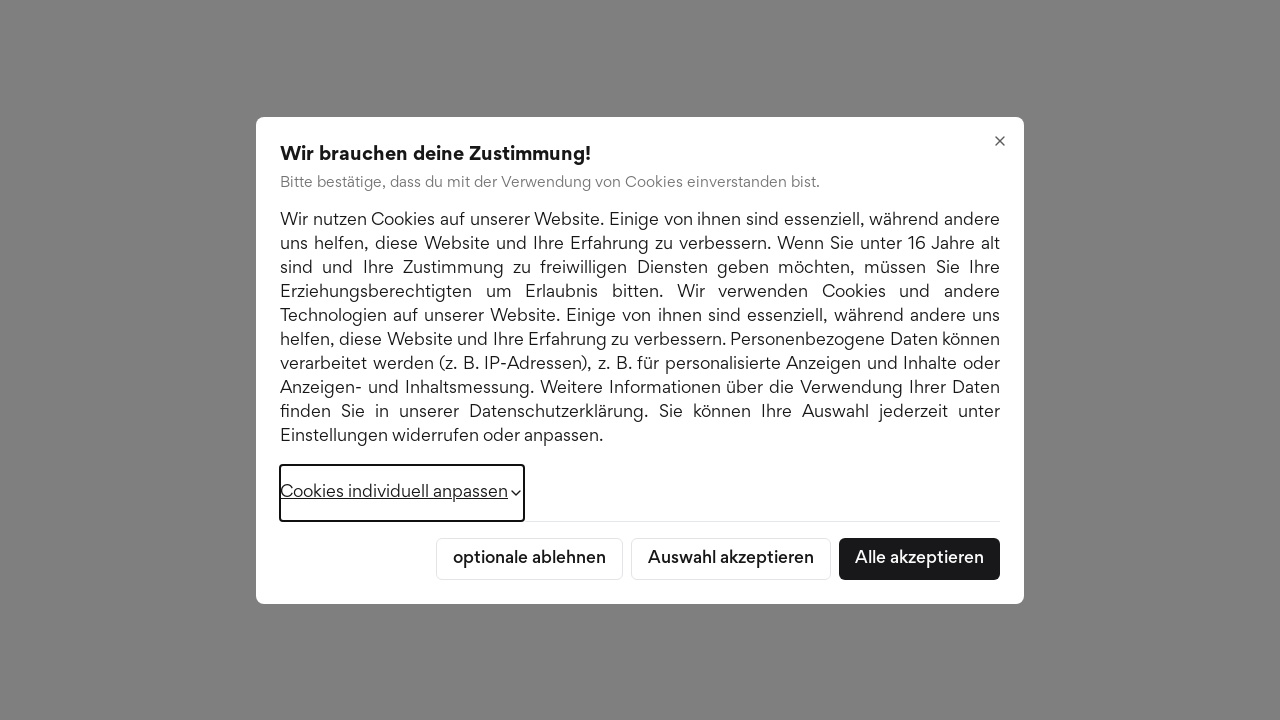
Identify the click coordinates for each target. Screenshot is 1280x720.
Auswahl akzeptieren (731, 559)
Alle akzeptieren (919, 559)
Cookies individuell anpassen (402, 493)
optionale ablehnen (529, 559)
